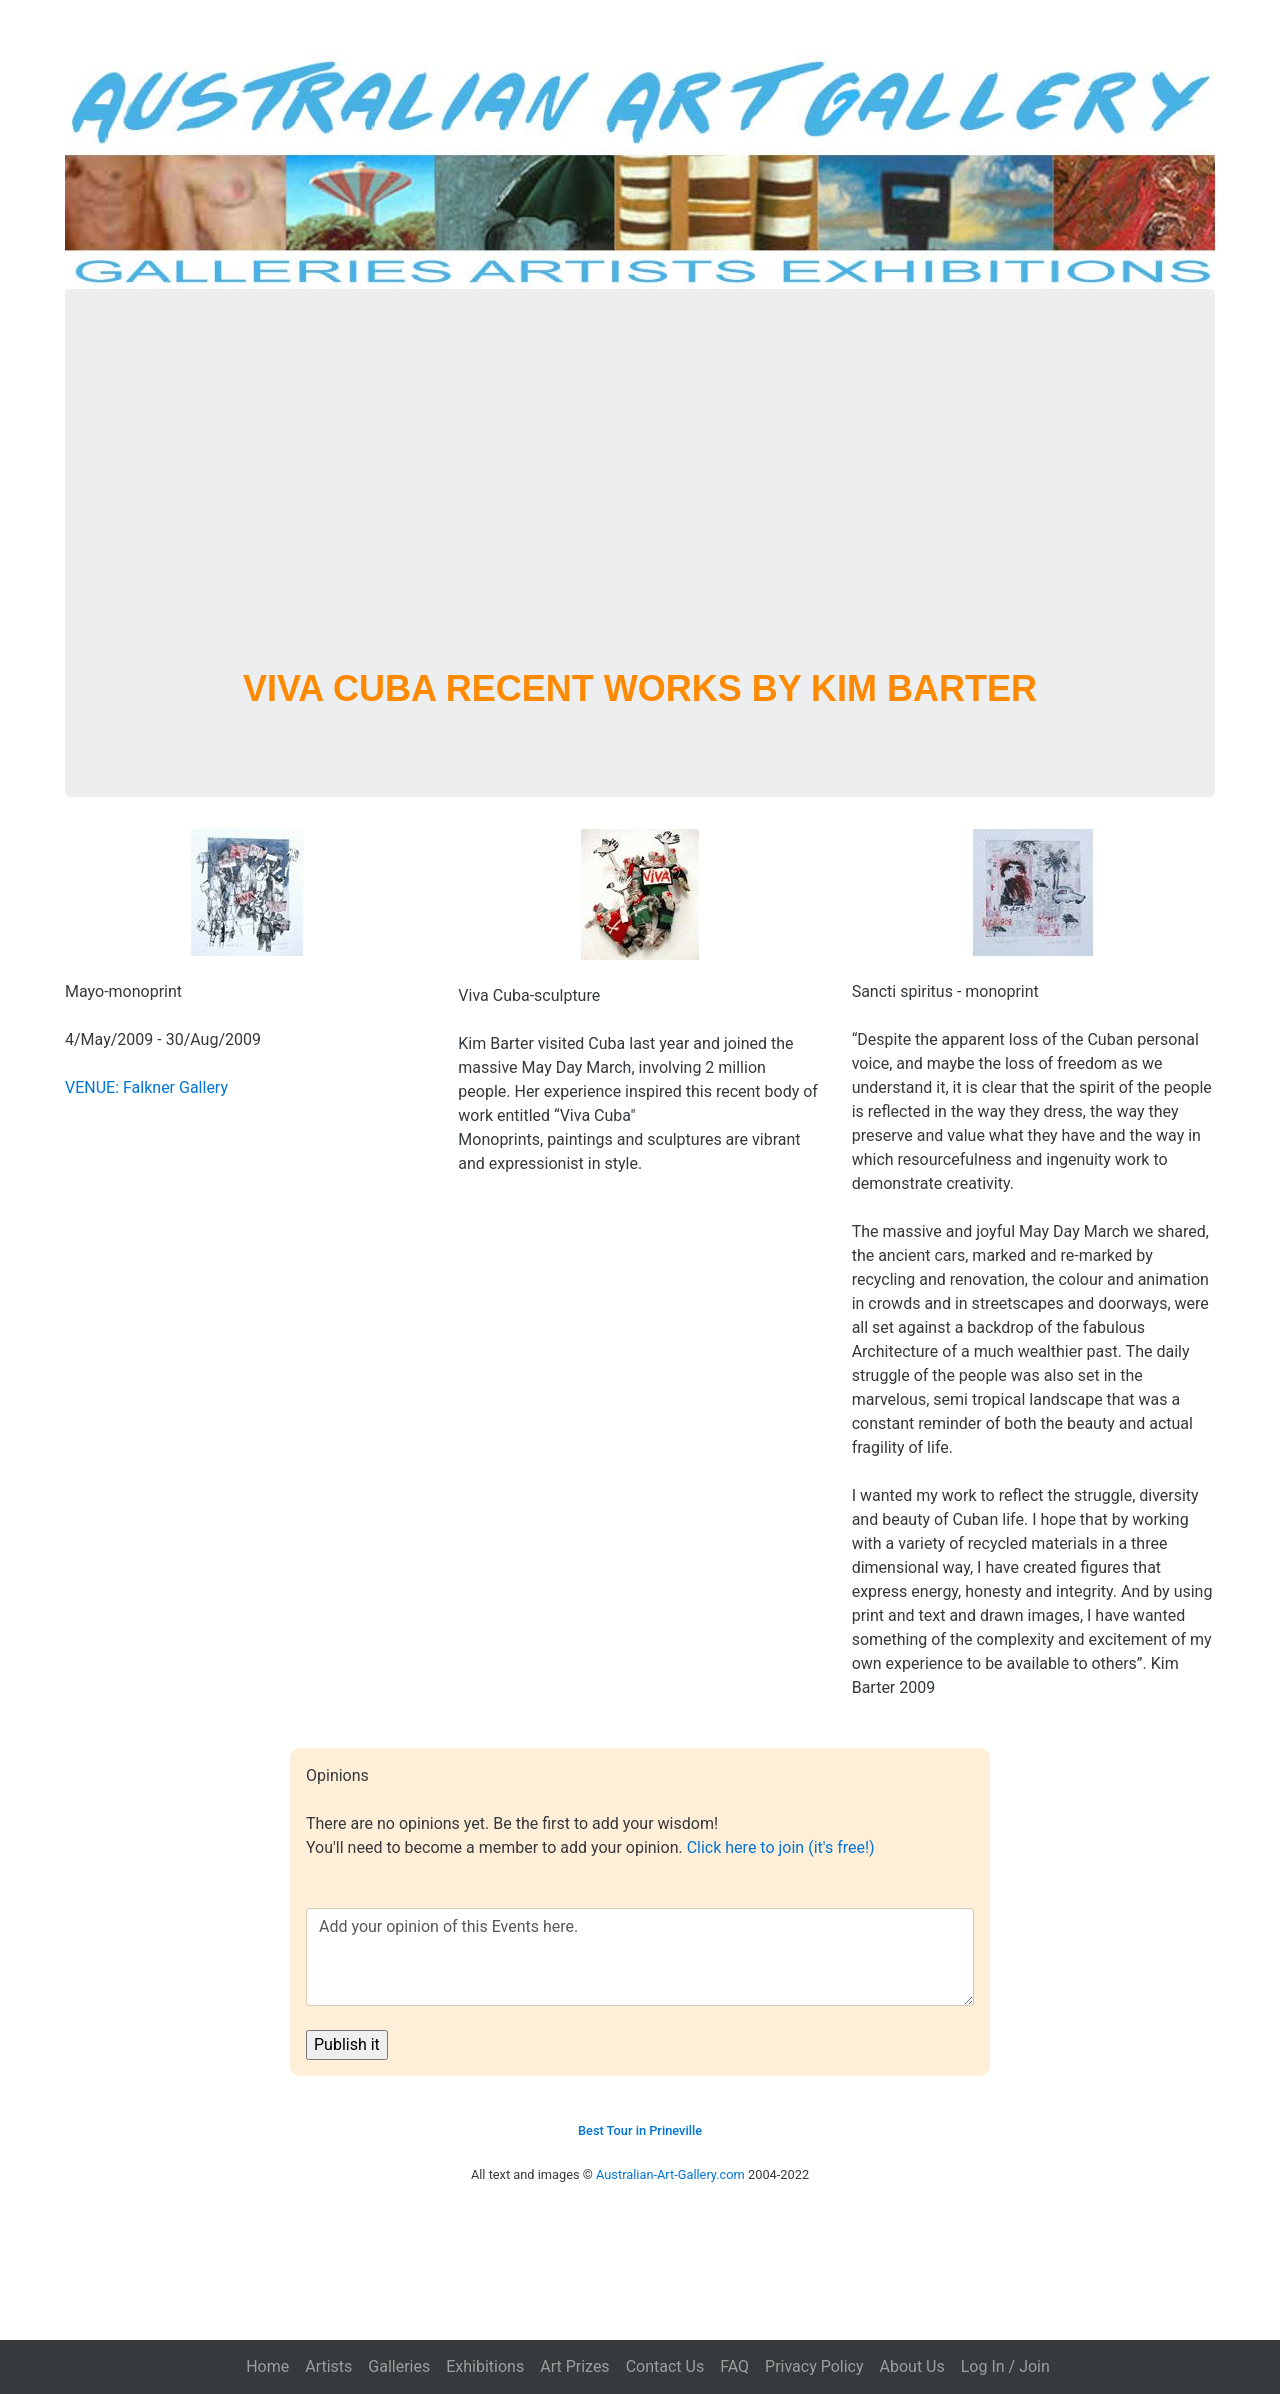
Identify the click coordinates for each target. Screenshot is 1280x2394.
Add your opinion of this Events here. (640, 1957)
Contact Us (665, 2366)
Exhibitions (485, 2366)
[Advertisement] (640, 503)
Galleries (399, 2366)
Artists (328, 2366)
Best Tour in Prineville (640, 2130)
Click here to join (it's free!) (781, 1847)
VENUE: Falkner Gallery (146, 1087)
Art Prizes (574, 2366)
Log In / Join (1005, 2366)
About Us (912, 2366)
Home (267, 2366)
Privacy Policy (814, 2366)
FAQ (734, 2366)
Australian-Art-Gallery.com (670, 2174)
